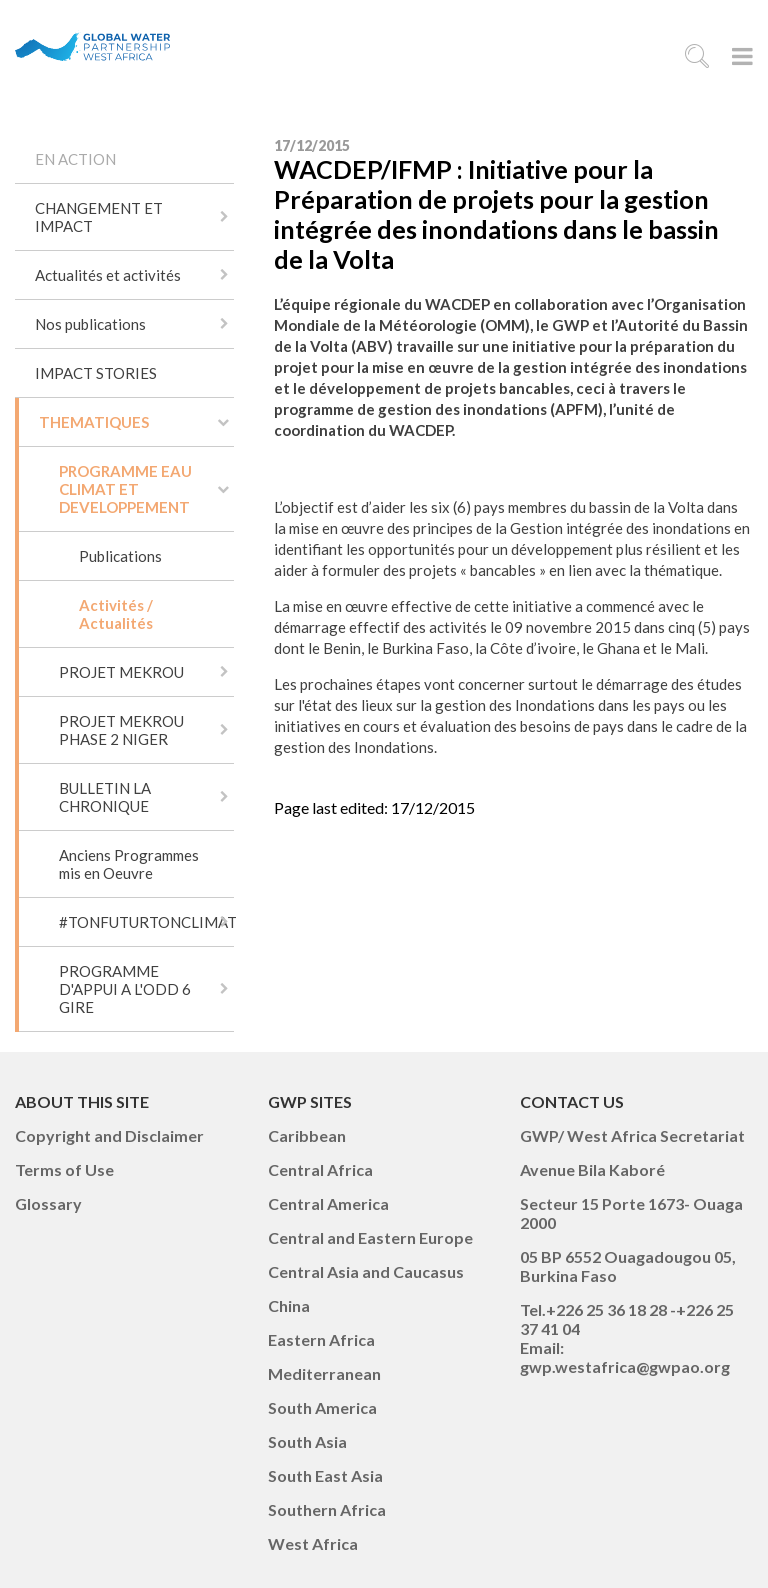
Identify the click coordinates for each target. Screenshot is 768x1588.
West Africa (313, 1543)
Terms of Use (64, 1169)
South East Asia (325, 1475)
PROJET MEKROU (121, 672)
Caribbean (307, 1135)
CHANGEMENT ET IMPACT (99, 217)
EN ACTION (75, 159)
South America (322, 1407)
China (289, 1305)
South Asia (307, 1441)
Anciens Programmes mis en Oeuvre (129, 864)
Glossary (48, 1203)
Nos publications (90, 324)
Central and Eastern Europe (370, 1237)
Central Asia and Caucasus (366, 1271)
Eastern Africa (321, 1339)
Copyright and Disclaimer (109, 1135)
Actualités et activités (108, 275)
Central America (328, 1203)
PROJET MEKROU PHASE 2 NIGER (121, 730)
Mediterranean (324, 1373)
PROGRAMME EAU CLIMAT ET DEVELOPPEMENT (125, 489)
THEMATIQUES (94, 422)
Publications (120, 556)
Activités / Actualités (116, 614)
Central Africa (320, 1169)
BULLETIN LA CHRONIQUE (105, 797)
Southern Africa (327, 1509)
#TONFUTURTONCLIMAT (146, 922)
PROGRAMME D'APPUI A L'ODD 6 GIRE (125, 989)
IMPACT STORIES (96, 373)
